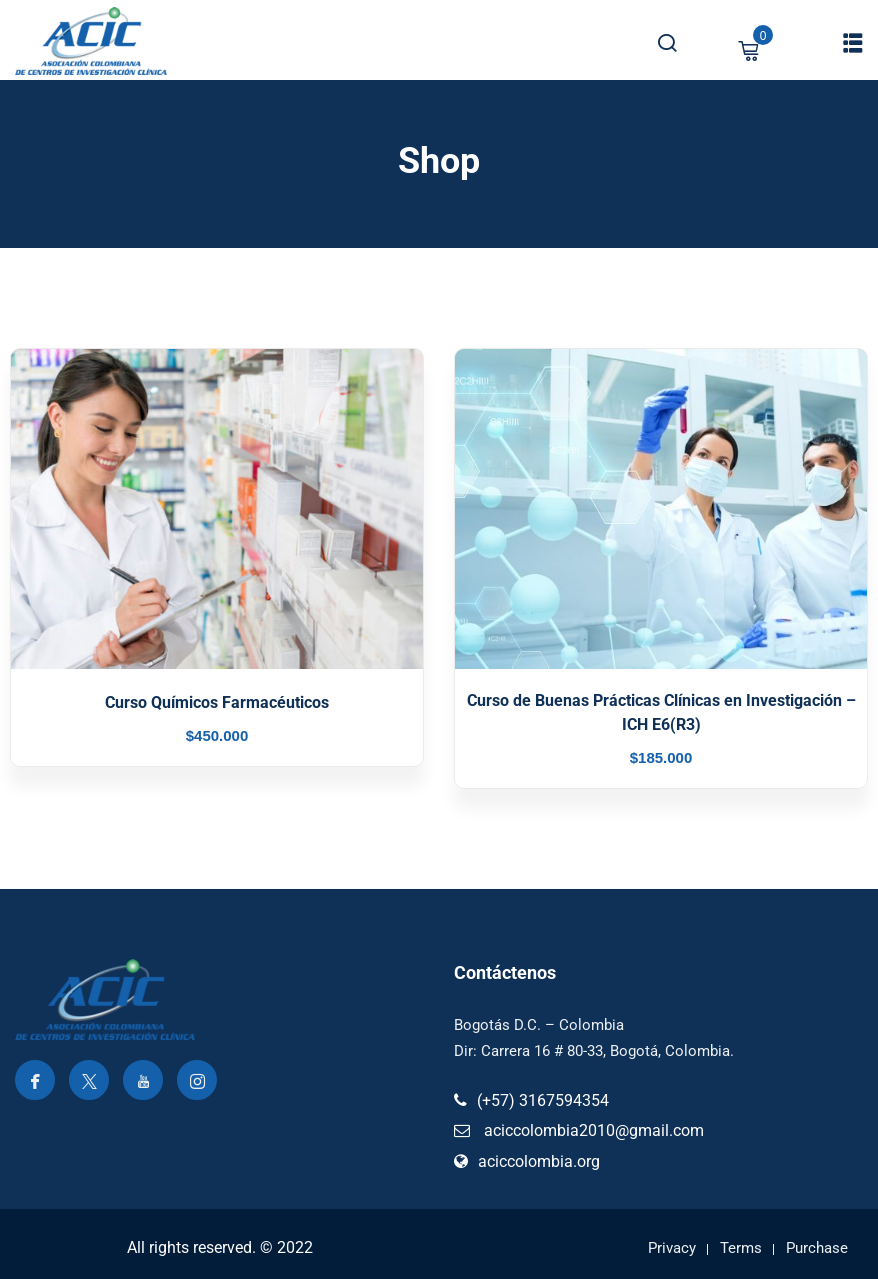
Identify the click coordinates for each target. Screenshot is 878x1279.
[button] (853, 42)
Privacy (672, 1248)
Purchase (817, 1248)
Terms (741, 1248)
